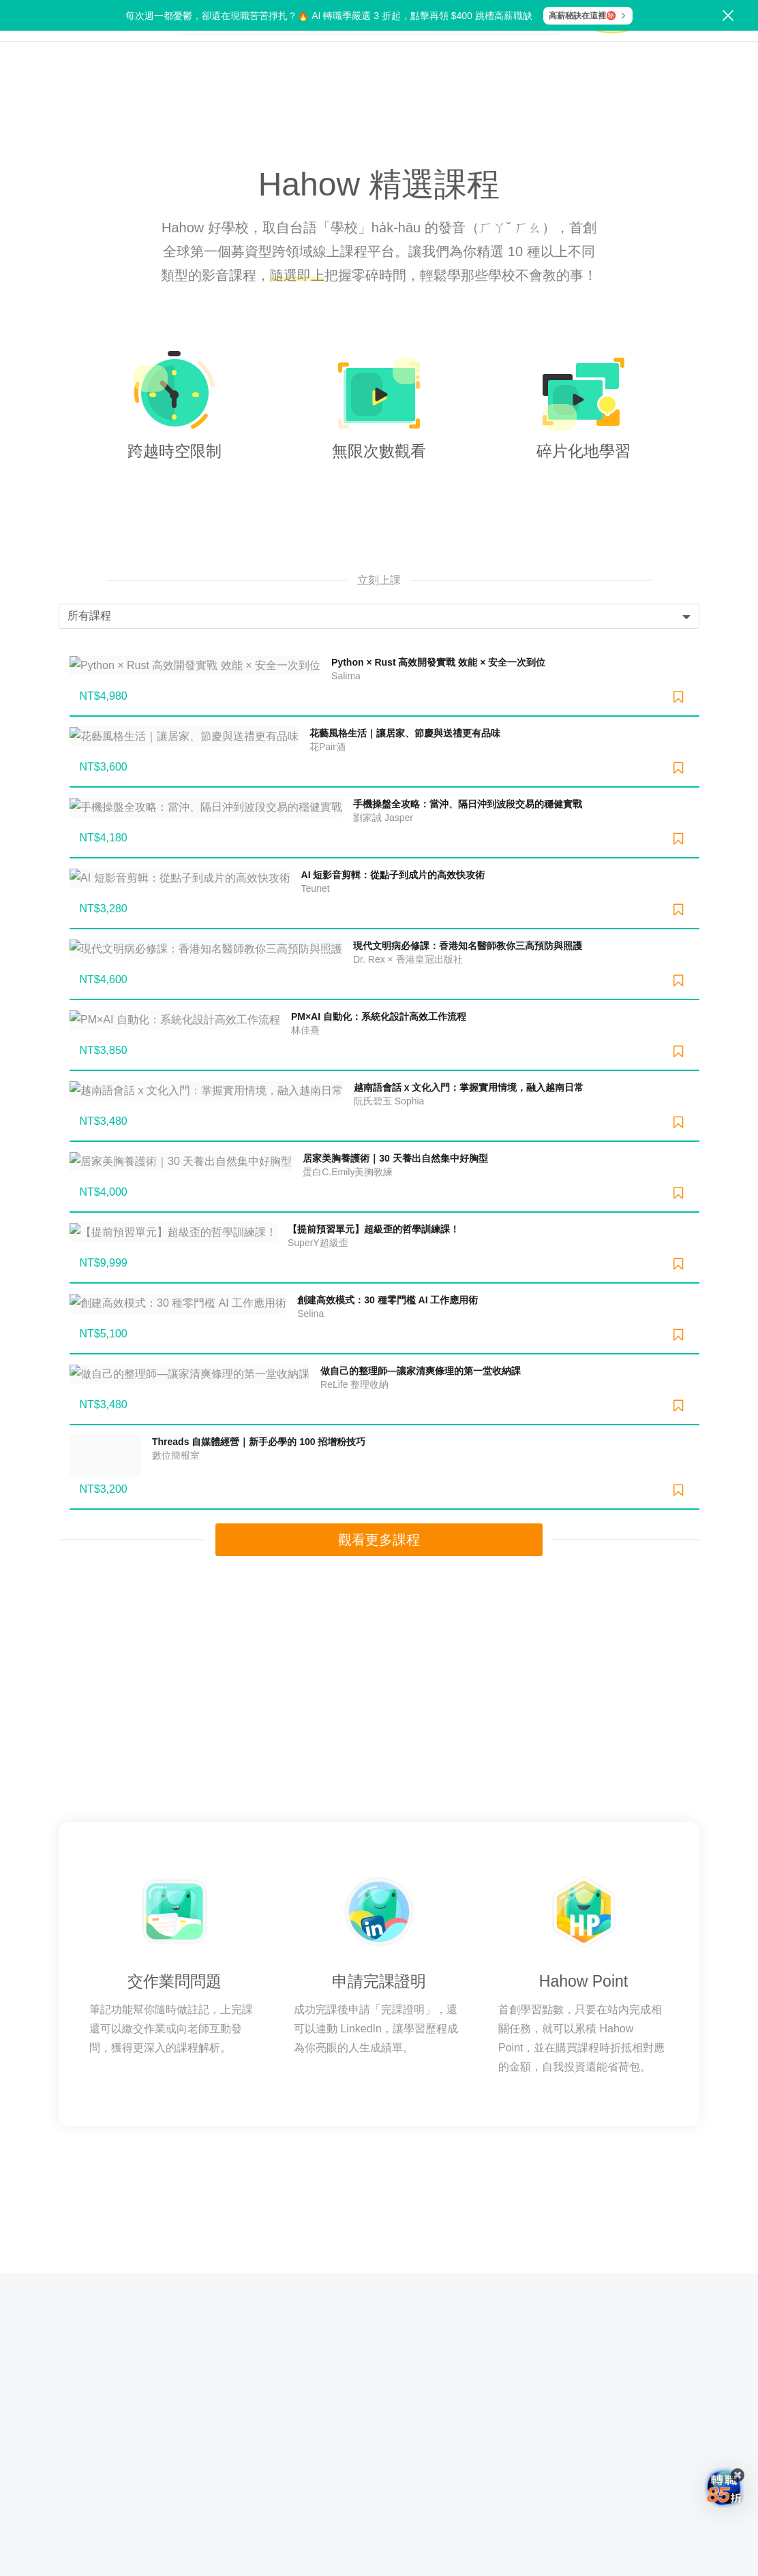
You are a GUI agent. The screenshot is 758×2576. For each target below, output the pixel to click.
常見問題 (379, 2221)
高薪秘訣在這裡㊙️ (588, 15)
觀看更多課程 (379, 1521)
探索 (145, 51)
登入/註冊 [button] (724, 51)
